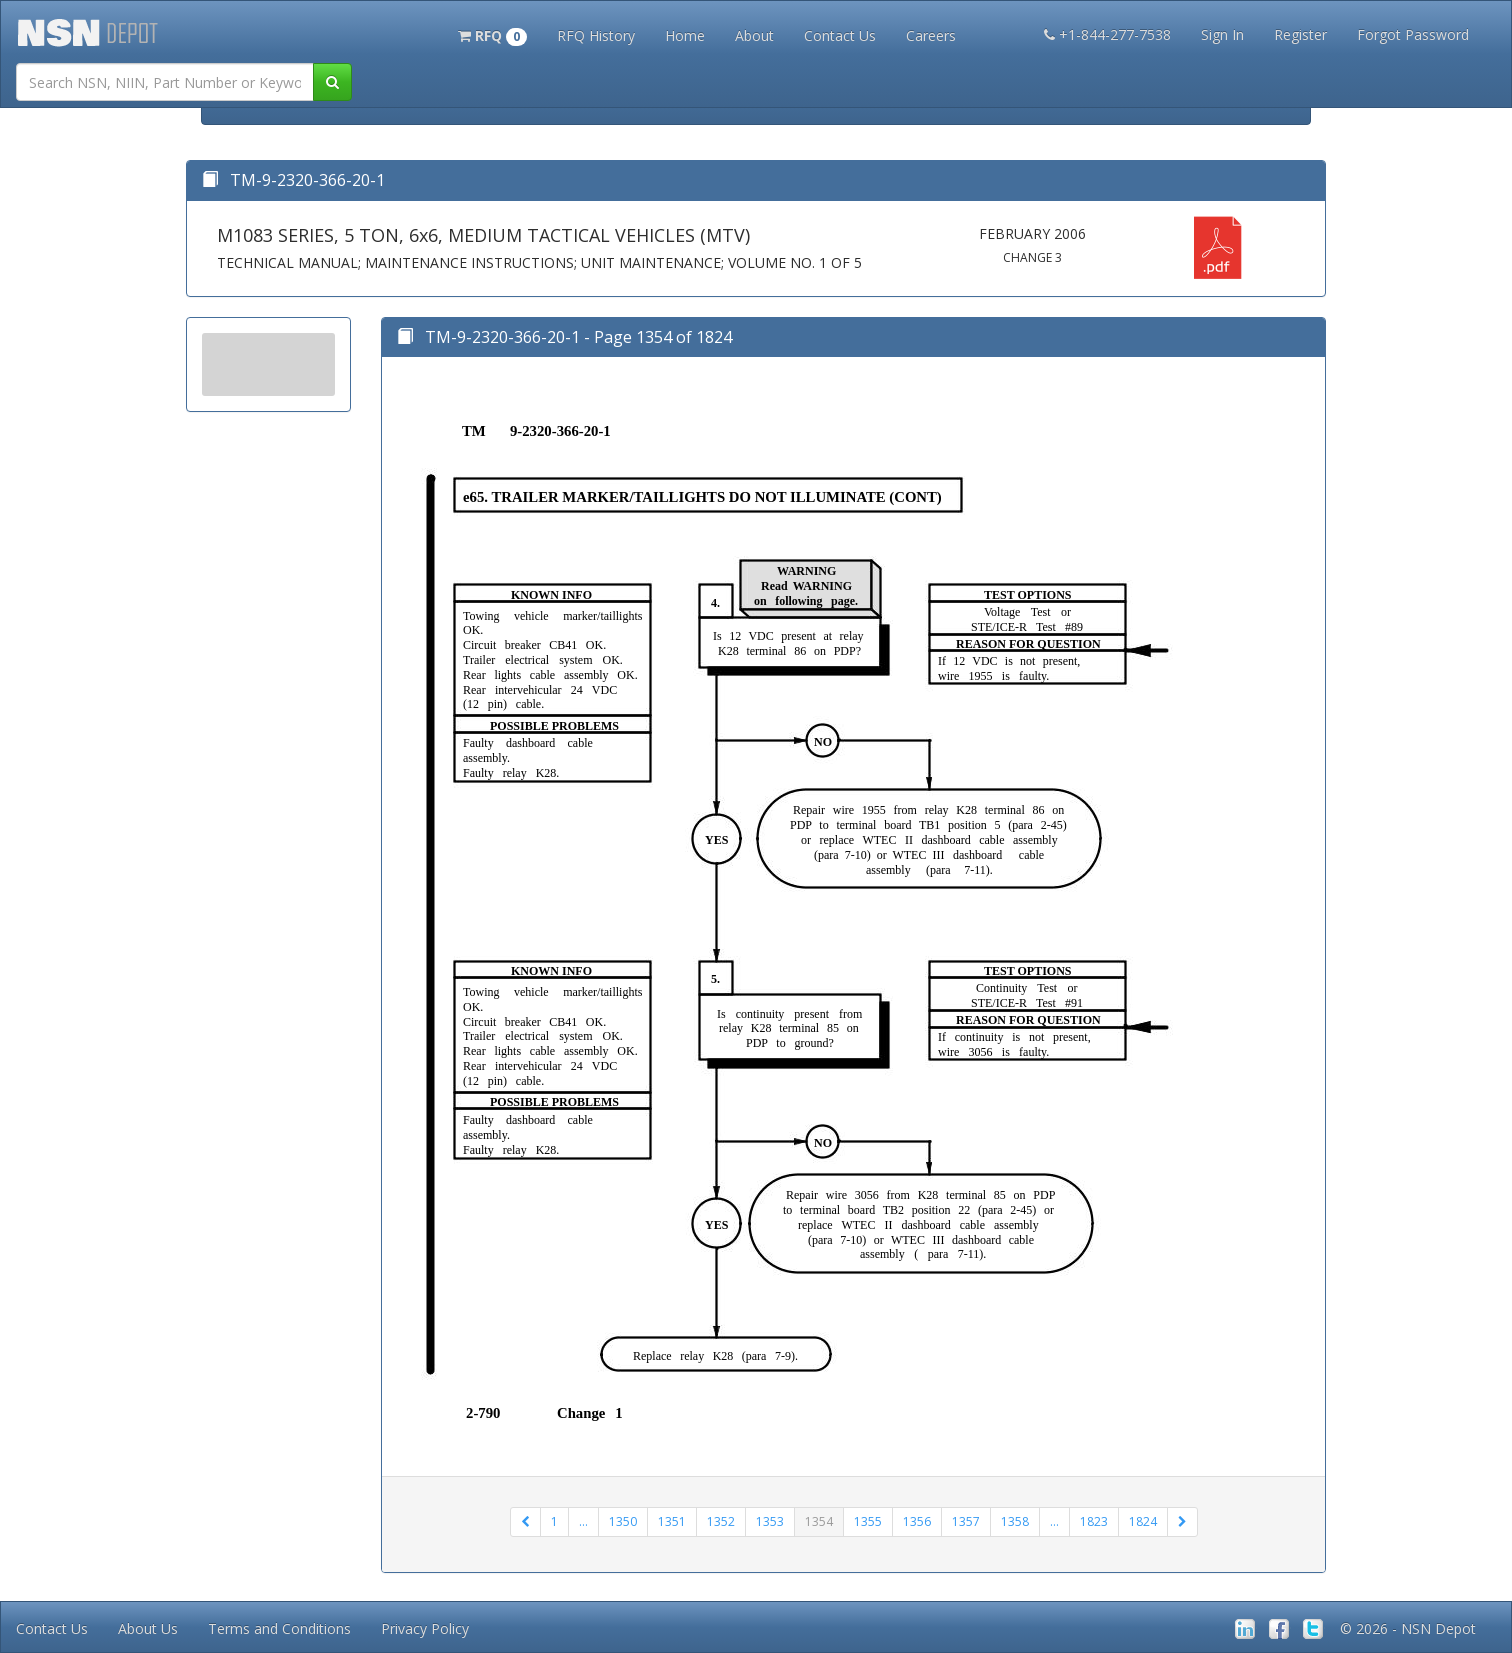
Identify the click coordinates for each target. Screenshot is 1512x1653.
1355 (868, 1521)
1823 (1094, 1521)
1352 (721, 1521)
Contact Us (840, 35)
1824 (1143, 1521)
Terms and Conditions (279, 1628)
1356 (917, 1521)
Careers (931, 35)
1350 (623, 1521)
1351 (672, 1521)
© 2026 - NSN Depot (1408, 1628)
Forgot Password (1413, 34)
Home (685, 35)
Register (1300, 34)
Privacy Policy (425, 1628)
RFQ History (596, 35)
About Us (148, 1628)
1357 (966, 1521)
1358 (1015, 1521)
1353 (770, 1521)
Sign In (1222, 34)
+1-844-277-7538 (1107, 34)
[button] (492, 34)
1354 (819, 1521)
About (754, 35)
